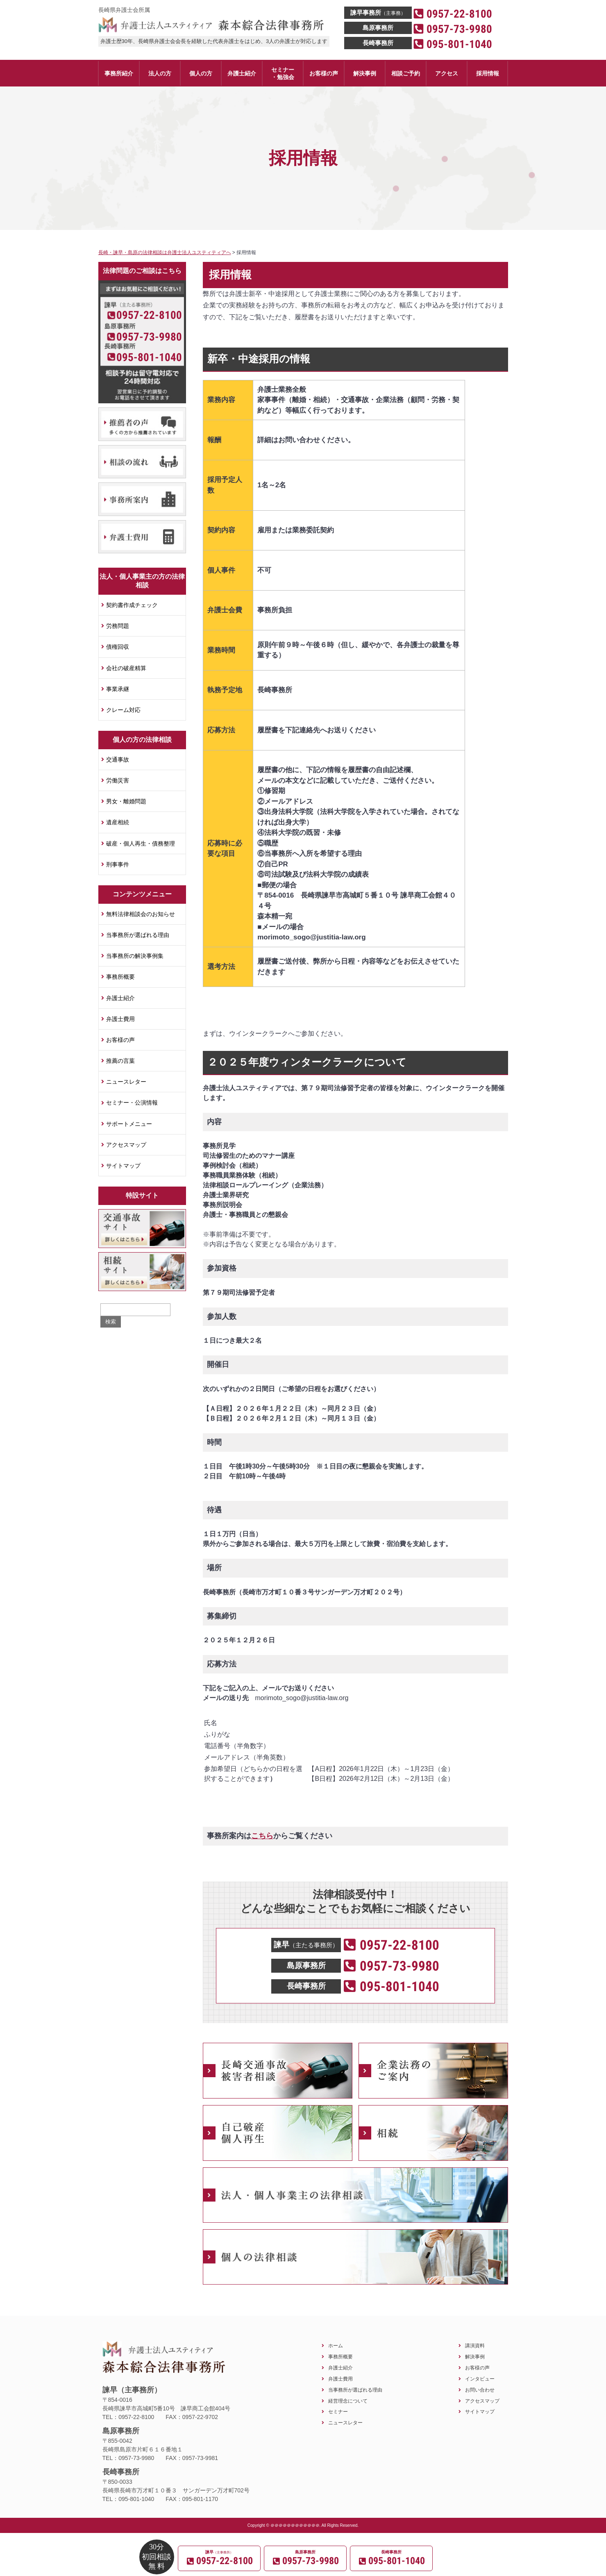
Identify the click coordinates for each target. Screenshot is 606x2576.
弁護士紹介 (120, 998)
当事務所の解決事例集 (134, 956)
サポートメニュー (129, 1124)
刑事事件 (117, 864)
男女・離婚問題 (126, 801)
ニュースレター (126, 1081)
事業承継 (117, 689)
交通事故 (117, 759)
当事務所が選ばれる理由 (137, 935)
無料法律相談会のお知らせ (140, 914)
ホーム (335, 2345)
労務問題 (117, 626)
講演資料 (475, 2345)
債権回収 (117, 646)
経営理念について (348, 2400)
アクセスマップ (126, 1144)
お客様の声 (120, 1040)
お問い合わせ (480, 2389)
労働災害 (117, 780)
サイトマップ (123, 1165)
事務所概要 (120, 976)
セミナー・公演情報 (132, 1102)
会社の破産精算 (126, 668)
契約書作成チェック (132, 605)
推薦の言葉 (120, 1060)
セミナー (338, 2411)
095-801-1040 (149, 357)
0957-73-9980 (149, 336)
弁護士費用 (120, 1019)
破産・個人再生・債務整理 (140, 843)
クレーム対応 (123, 710)
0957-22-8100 (149, 315)
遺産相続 (117, 822)
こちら (262, 1836)
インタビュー (480, 2378)
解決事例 (475, 2356)
